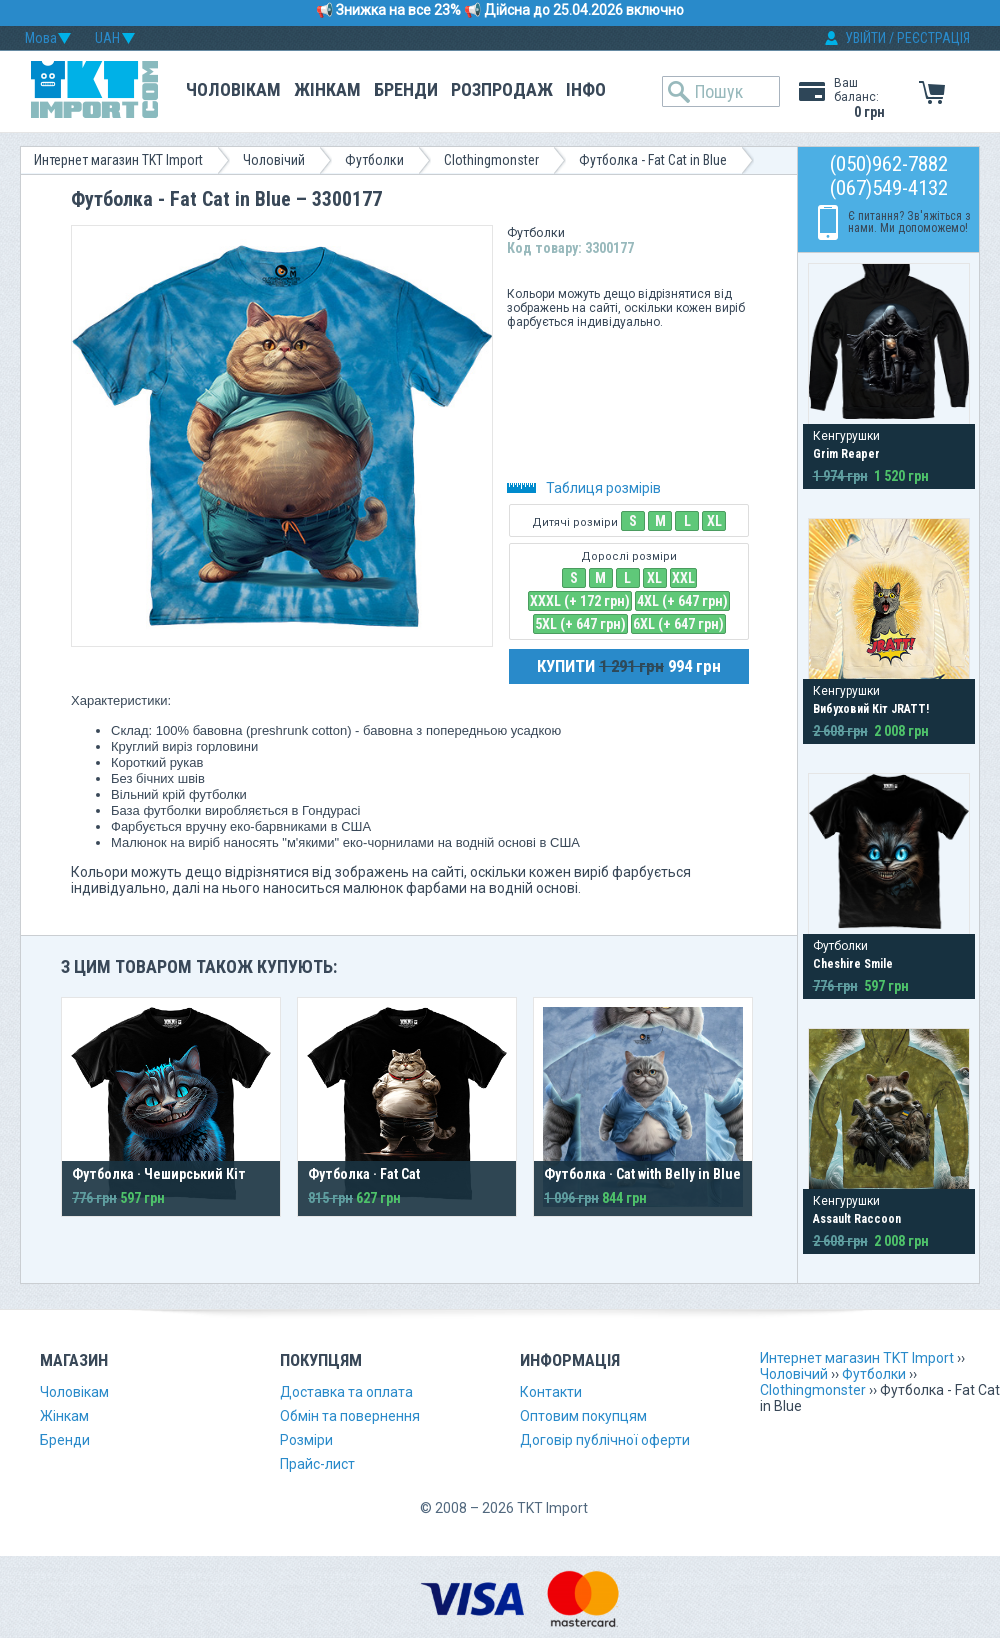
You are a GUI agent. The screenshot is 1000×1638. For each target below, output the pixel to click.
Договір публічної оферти (605, 1440)
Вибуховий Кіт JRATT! (871, 709)
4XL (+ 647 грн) (682, 601)
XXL (683, 578)
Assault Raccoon (857, 1219)
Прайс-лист (317, 1464)
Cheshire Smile (853, 964)
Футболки (374, 160)
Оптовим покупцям (583, 1416)
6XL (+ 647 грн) (678, 624)
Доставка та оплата (346, 1392)
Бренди (406, 89)
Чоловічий (274, 160)
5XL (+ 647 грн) (580, 624)
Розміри (306, 1440)
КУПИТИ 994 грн (629, 666)
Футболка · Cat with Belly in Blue (642, 1174)
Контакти (551, 1392)
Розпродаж (502, 89)
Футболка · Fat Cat (364, 1174)
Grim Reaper (846, 454)
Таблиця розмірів (584, 488)
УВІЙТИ (865, 38)
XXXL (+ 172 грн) (580, 601)
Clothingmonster (491, 160)
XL (714, 521)
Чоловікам (233, 89)
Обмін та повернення (350, 1416)
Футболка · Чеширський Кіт (159, 1174)
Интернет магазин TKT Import (118, 160)
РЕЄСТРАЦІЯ (933, 38)
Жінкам (327, 89)
